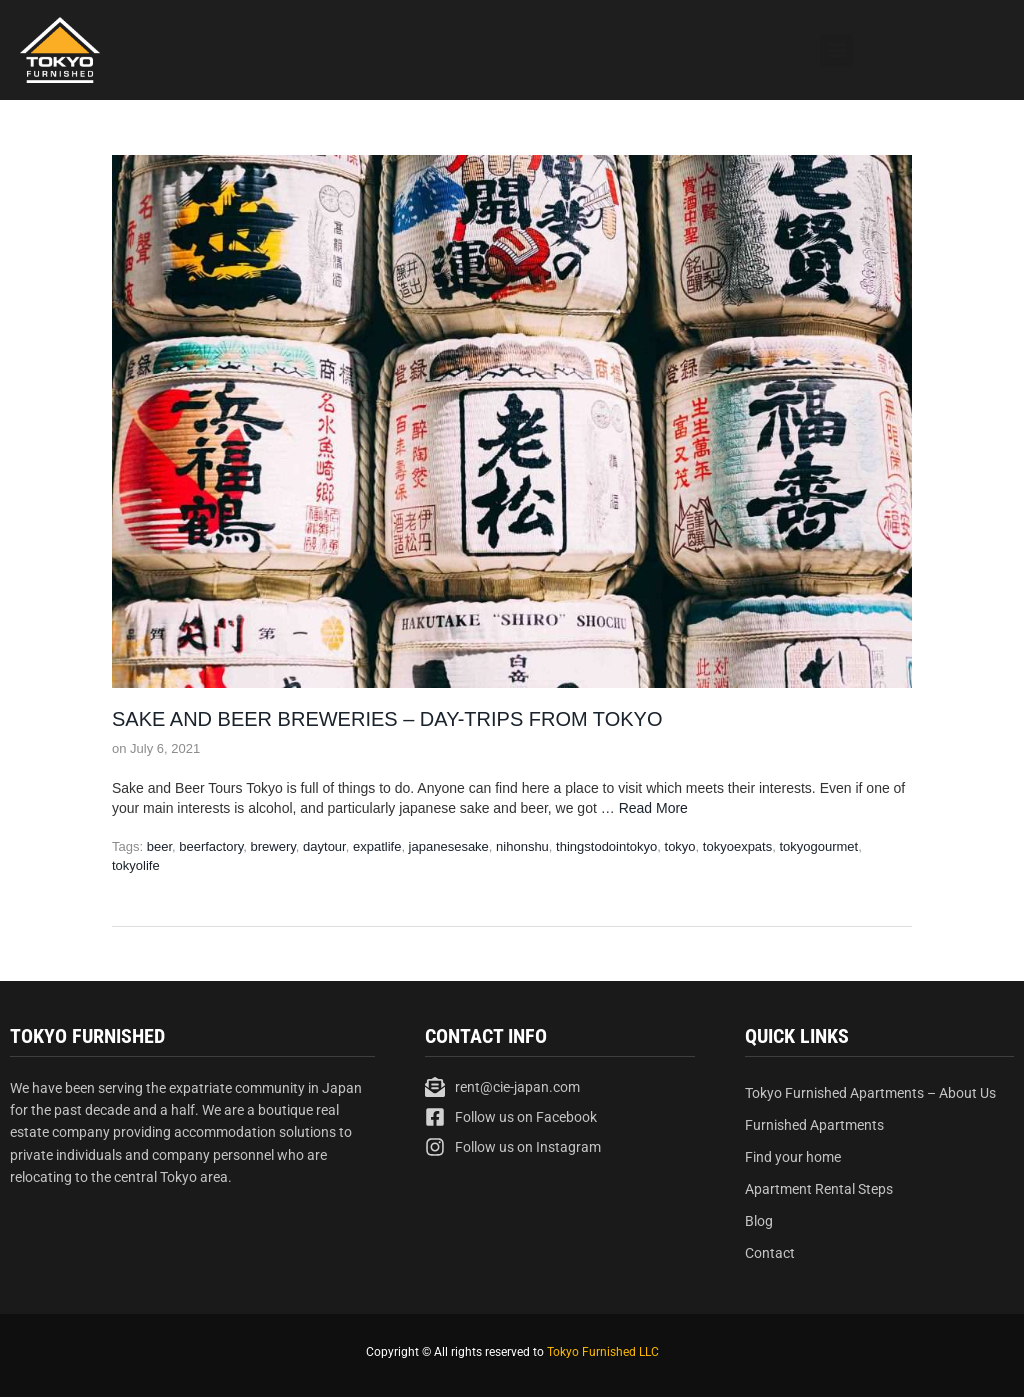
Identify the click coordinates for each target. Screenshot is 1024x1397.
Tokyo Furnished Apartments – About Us (870, 1093)
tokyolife (136, 865)
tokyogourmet (818, 846)
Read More (653, 808)
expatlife (377, 846)
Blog (759, 1221)
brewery (273, 846)
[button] (836, 50)
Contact (770, 1253)
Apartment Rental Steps (819, 1189)
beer (159, 846)
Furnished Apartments (814, 1125)
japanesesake (449, 846)
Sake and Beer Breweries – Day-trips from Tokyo (387, 719)
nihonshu (522, 846)
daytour (324, 846)
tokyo (680, 846)
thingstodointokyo (606, 846)
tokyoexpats (737, 846)
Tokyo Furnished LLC (603, 1352)
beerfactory (211, 846)
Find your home (793, 1157)
